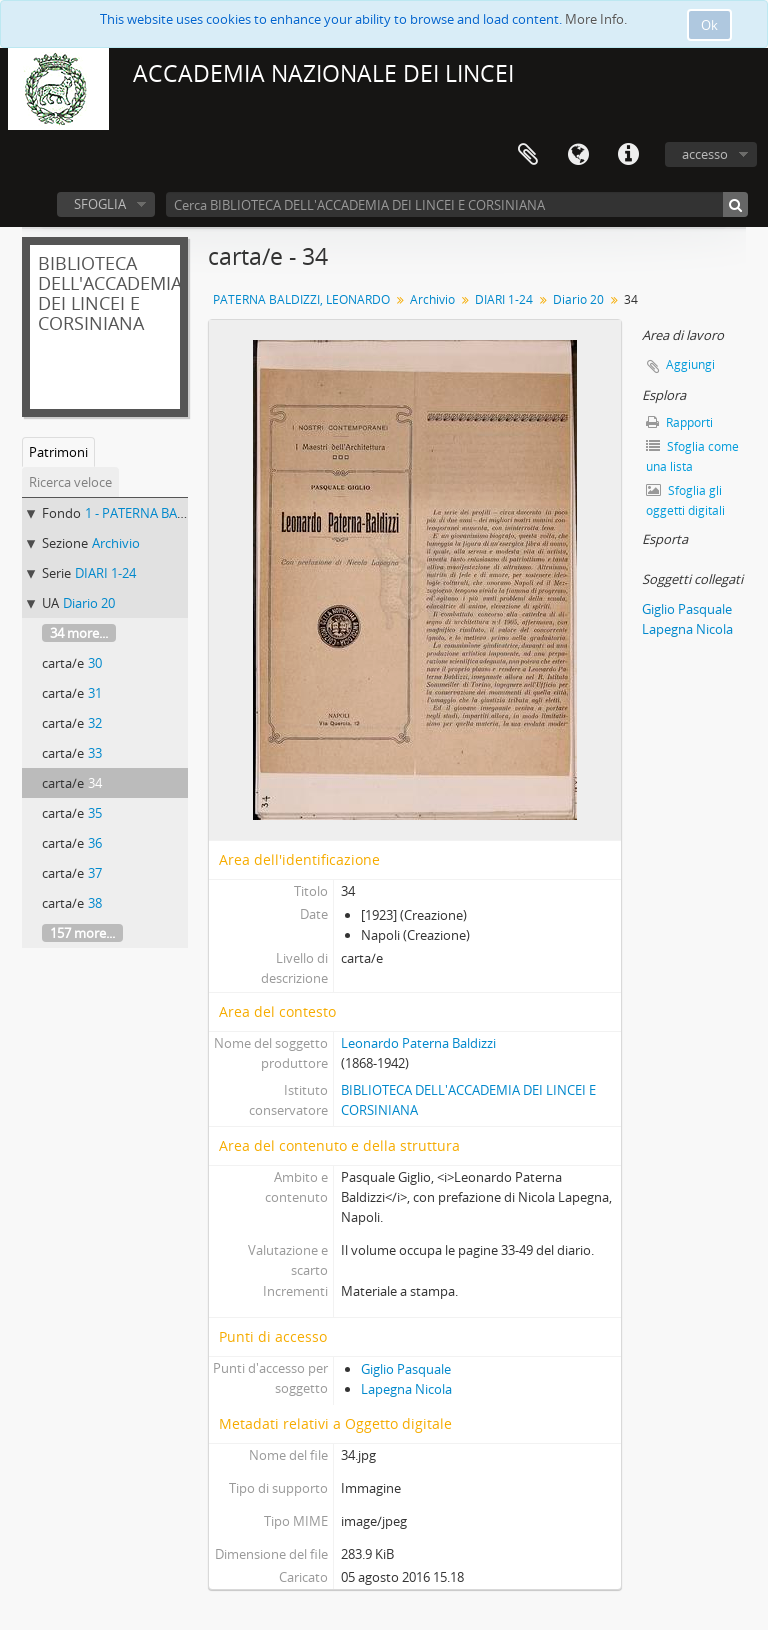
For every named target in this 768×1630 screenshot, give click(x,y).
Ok (709, 25)
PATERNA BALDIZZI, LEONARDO (301, 299)
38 (95, 903)
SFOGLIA (100, 204)
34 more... (79, 633)
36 (95, 843)
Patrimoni (58, 452)
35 (95, 813)
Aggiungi (690, 364)
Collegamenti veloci (628, 155)
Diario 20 (89, 603)
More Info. (596, 19)
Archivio (116, 543)
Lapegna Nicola (406, 1389)
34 (95, 783)
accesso (705, 154)
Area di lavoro (528, 155)
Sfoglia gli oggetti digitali (685, 500)
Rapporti (679, 422)
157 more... (82, 933)
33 (95, 753)
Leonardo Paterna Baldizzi (418, 1043)
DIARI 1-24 (105, 573)
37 (95, 873)
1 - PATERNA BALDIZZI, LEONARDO (187, 513)
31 (95, 693)
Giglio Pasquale (406, 1369)
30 (95, 663)
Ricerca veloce (70, 482)
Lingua (578, 155)
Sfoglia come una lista (692, 456)
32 (95, 723)
